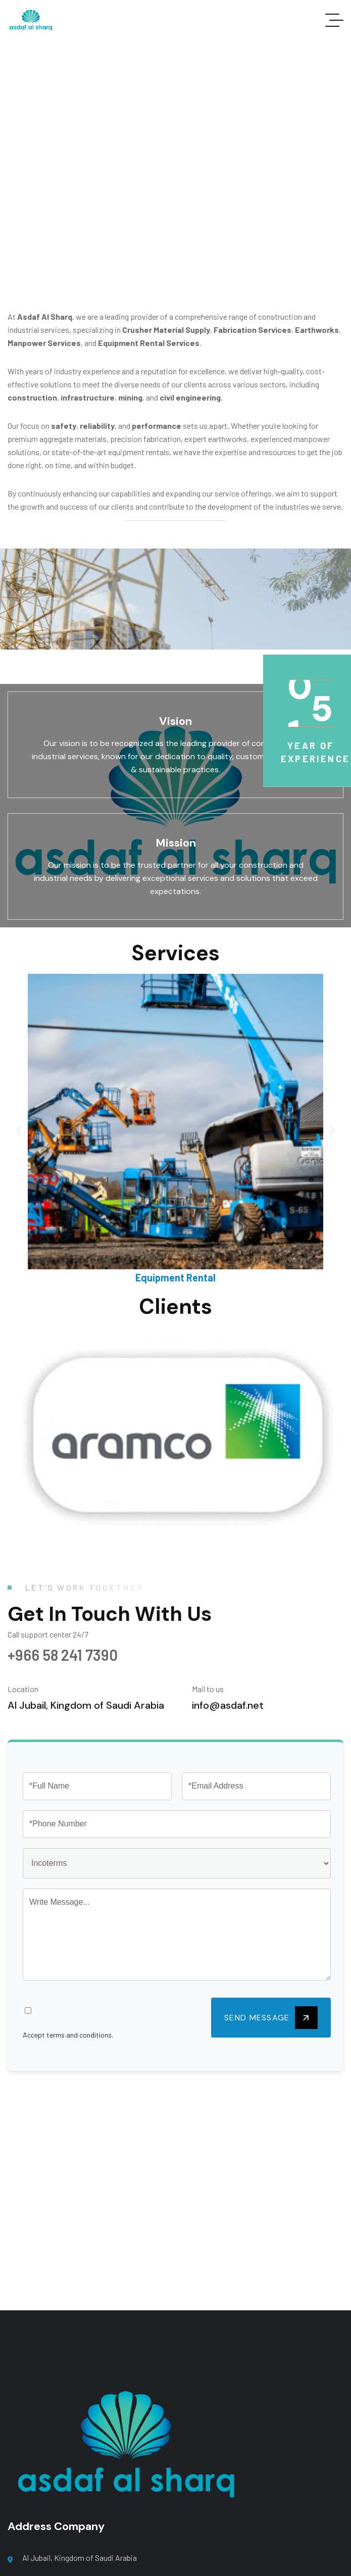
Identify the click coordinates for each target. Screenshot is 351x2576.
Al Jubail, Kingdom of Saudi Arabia (79, 2557)
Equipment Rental (175, 1277)
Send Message (271, 2017)
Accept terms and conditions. (68, 2034)
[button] (19, 1129)
